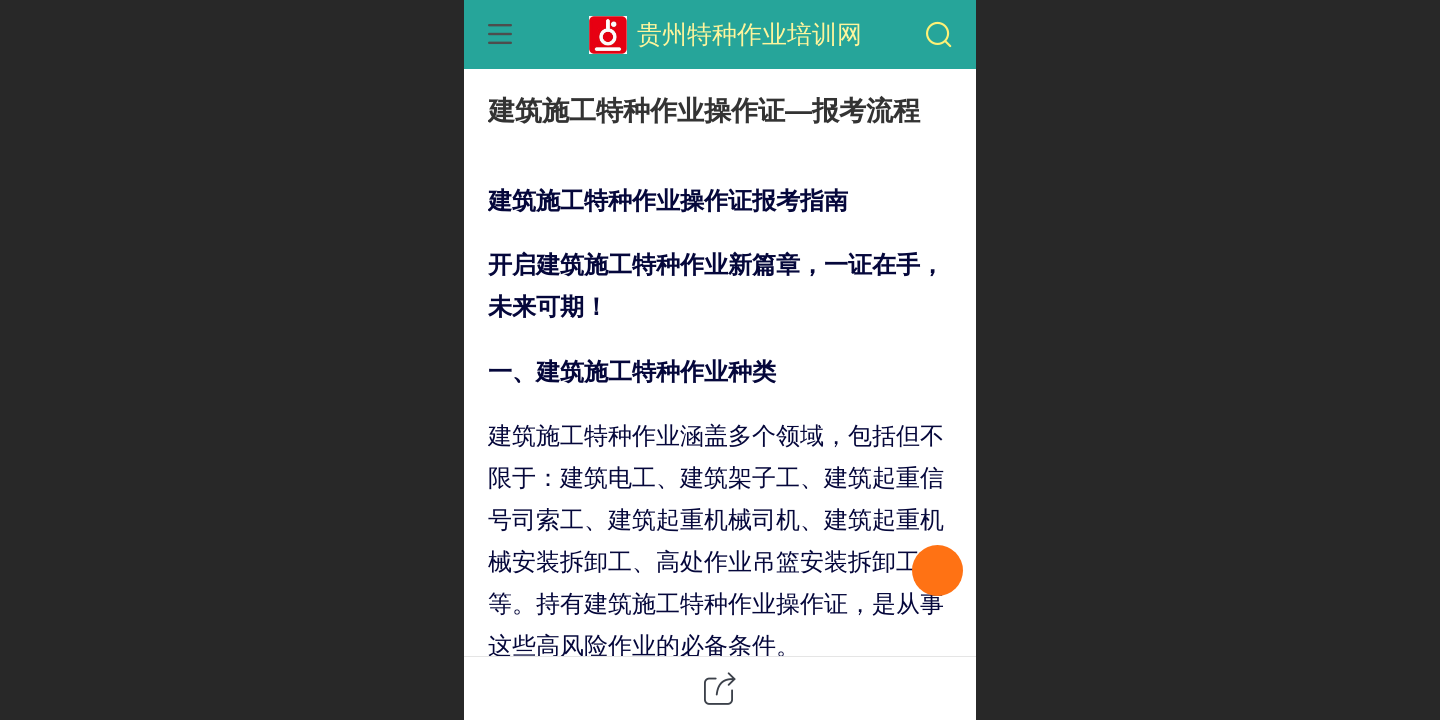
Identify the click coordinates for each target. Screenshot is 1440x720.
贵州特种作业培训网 (749, 34)
